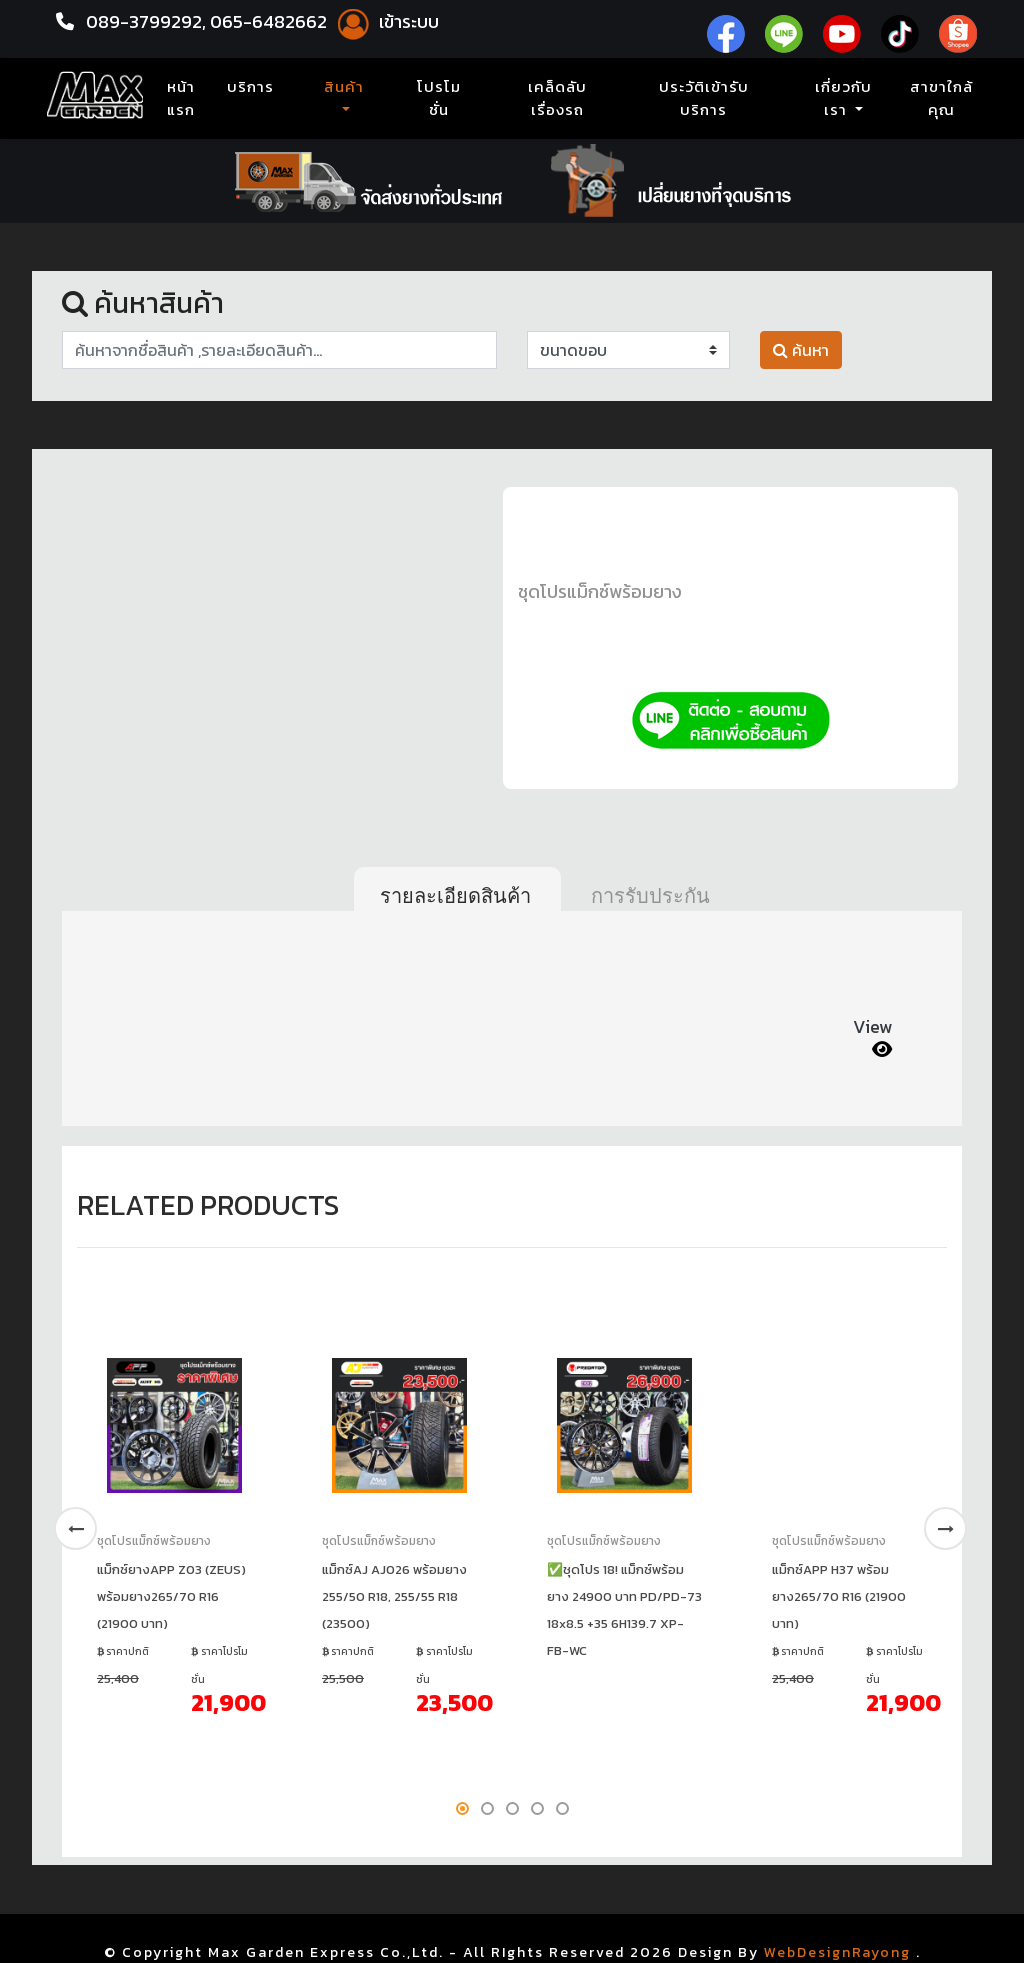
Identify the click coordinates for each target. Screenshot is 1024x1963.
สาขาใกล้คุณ (941, 98)
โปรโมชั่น (439, 98)
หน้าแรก (185, 98)
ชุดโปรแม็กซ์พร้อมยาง (600, 591)
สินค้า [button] (344, 87)
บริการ (250, 87)
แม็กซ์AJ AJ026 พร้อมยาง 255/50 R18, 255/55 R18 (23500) (394, 1596)
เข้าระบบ (385, 21)
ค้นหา (801, 350)
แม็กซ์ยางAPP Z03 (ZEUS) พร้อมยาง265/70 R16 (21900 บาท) (171, 1596)
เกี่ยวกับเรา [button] (843, 98)
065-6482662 (270, 21)
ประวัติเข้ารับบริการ (704, 98)
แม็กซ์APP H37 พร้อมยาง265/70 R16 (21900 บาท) (839, 1596)
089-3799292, (146, 21)
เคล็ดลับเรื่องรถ (557, 98)
